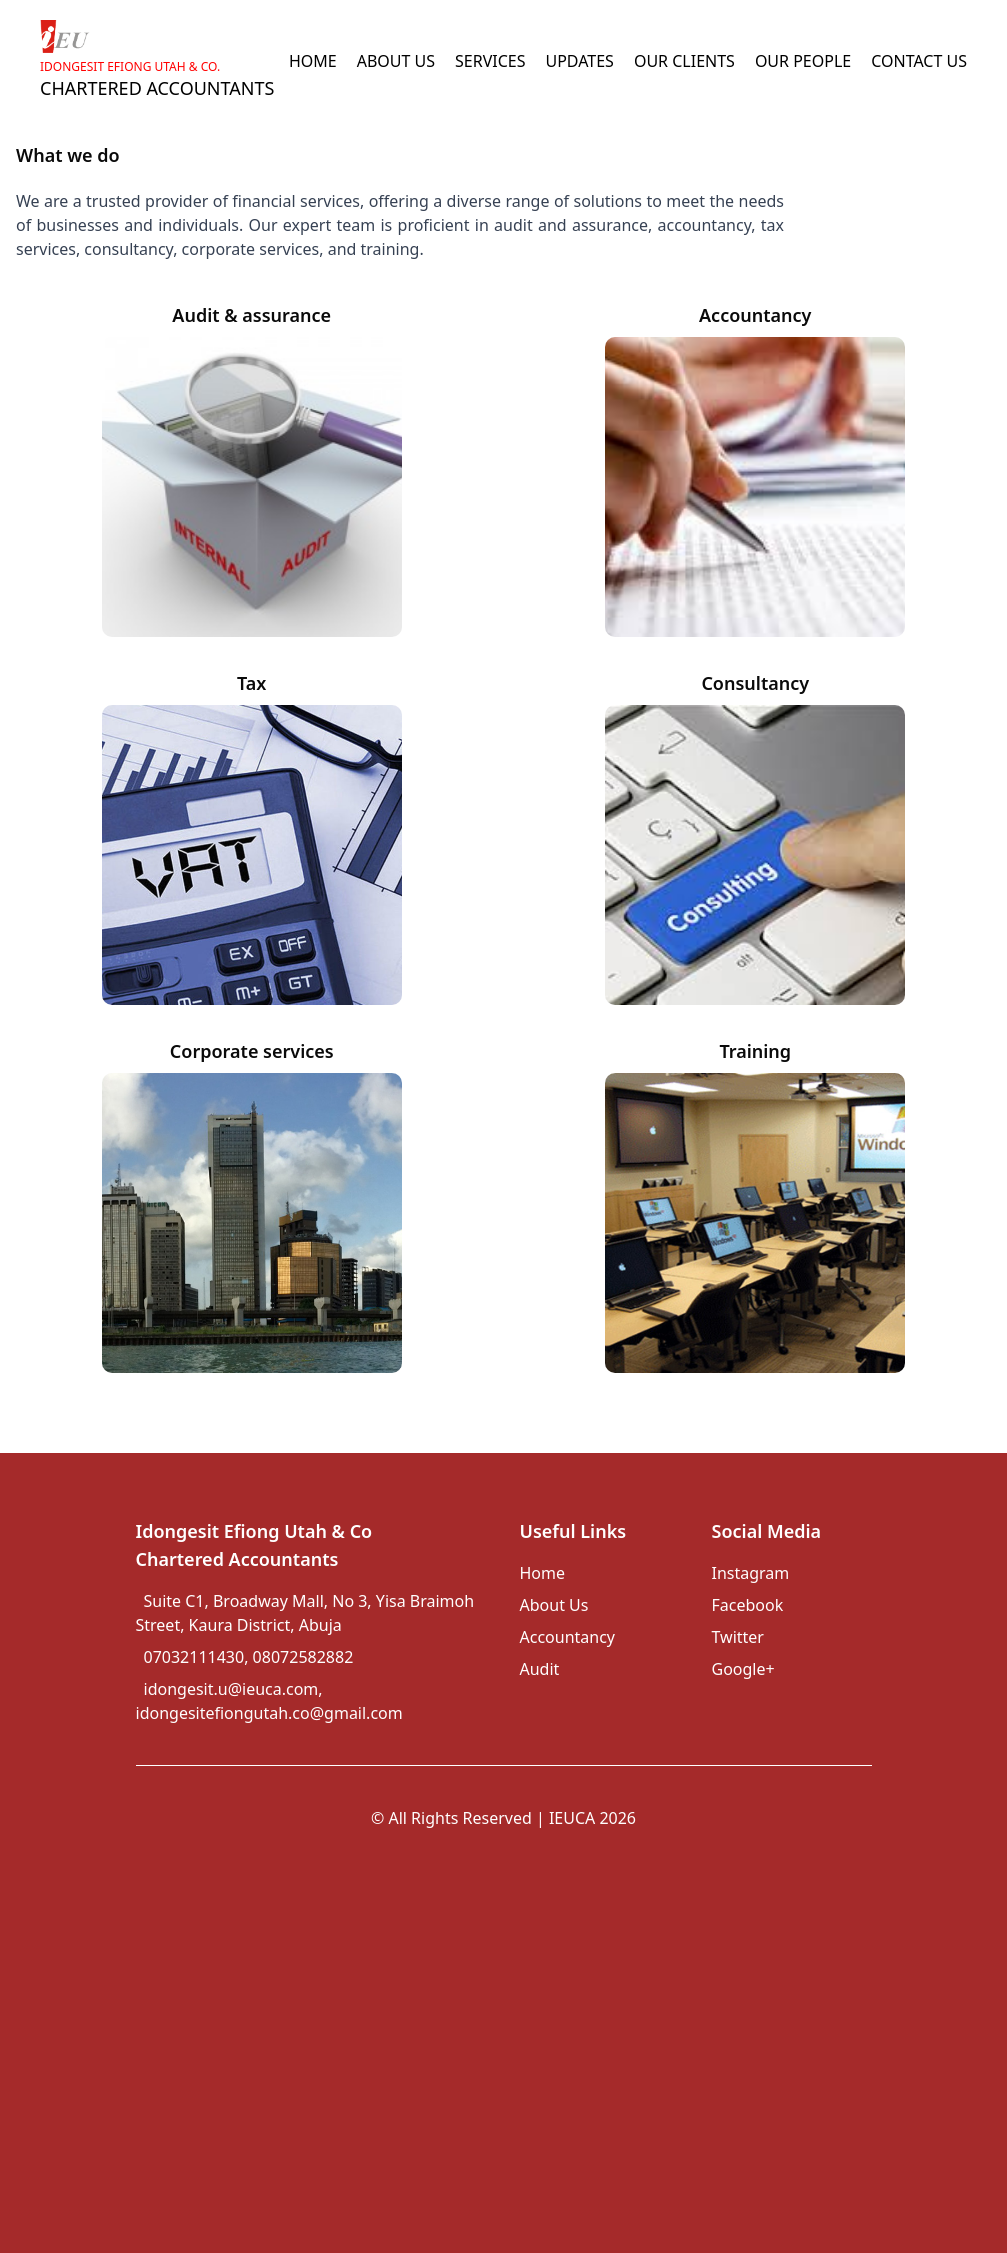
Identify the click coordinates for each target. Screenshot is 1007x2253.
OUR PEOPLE (803, 61)
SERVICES (490, 61)
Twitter (738, 1637)
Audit (540, 1669)
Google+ (743, 1669)
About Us (554, 1605)
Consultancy (755, 683)
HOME (313, 61)
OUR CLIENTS (684, 61)
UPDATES (579, 61)
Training (755, 1051)
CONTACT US (919, 61)
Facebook (748, 1605)
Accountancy (755, 315)
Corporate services (252, 1051)
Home (543, 1573)
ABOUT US (396, 61)
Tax (251, 683)
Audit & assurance (251, 315)
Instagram (751, 1573)
